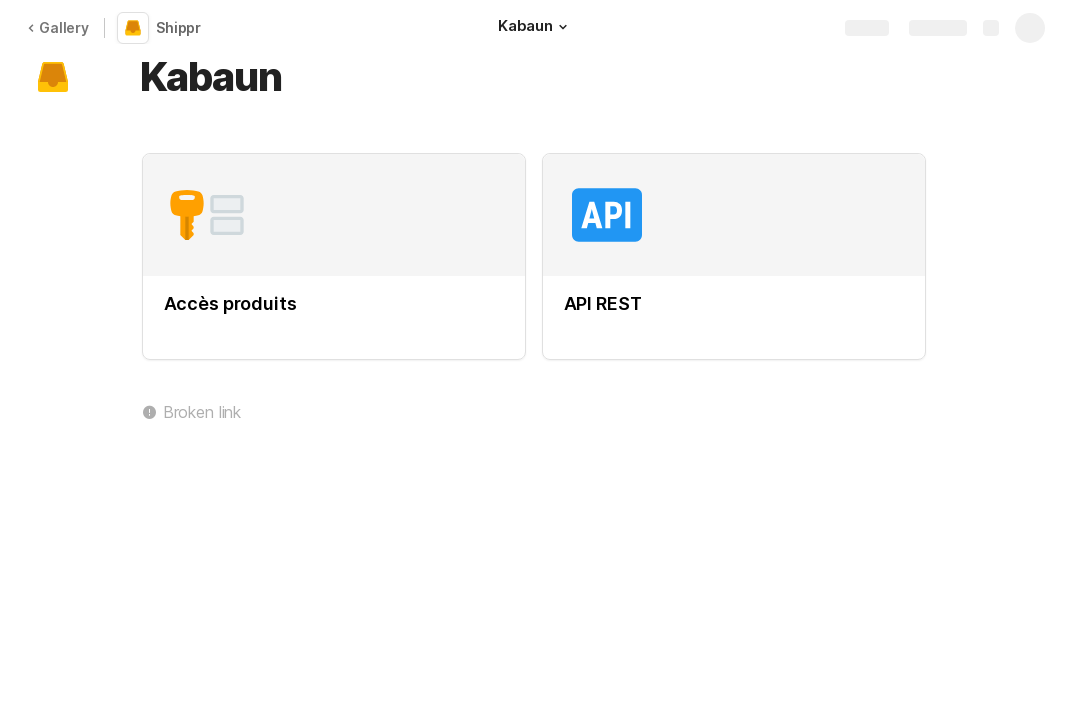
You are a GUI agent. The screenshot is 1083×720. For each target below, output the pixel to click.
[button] (563, 27)
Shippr (178, 27)
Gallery (58, 27)
